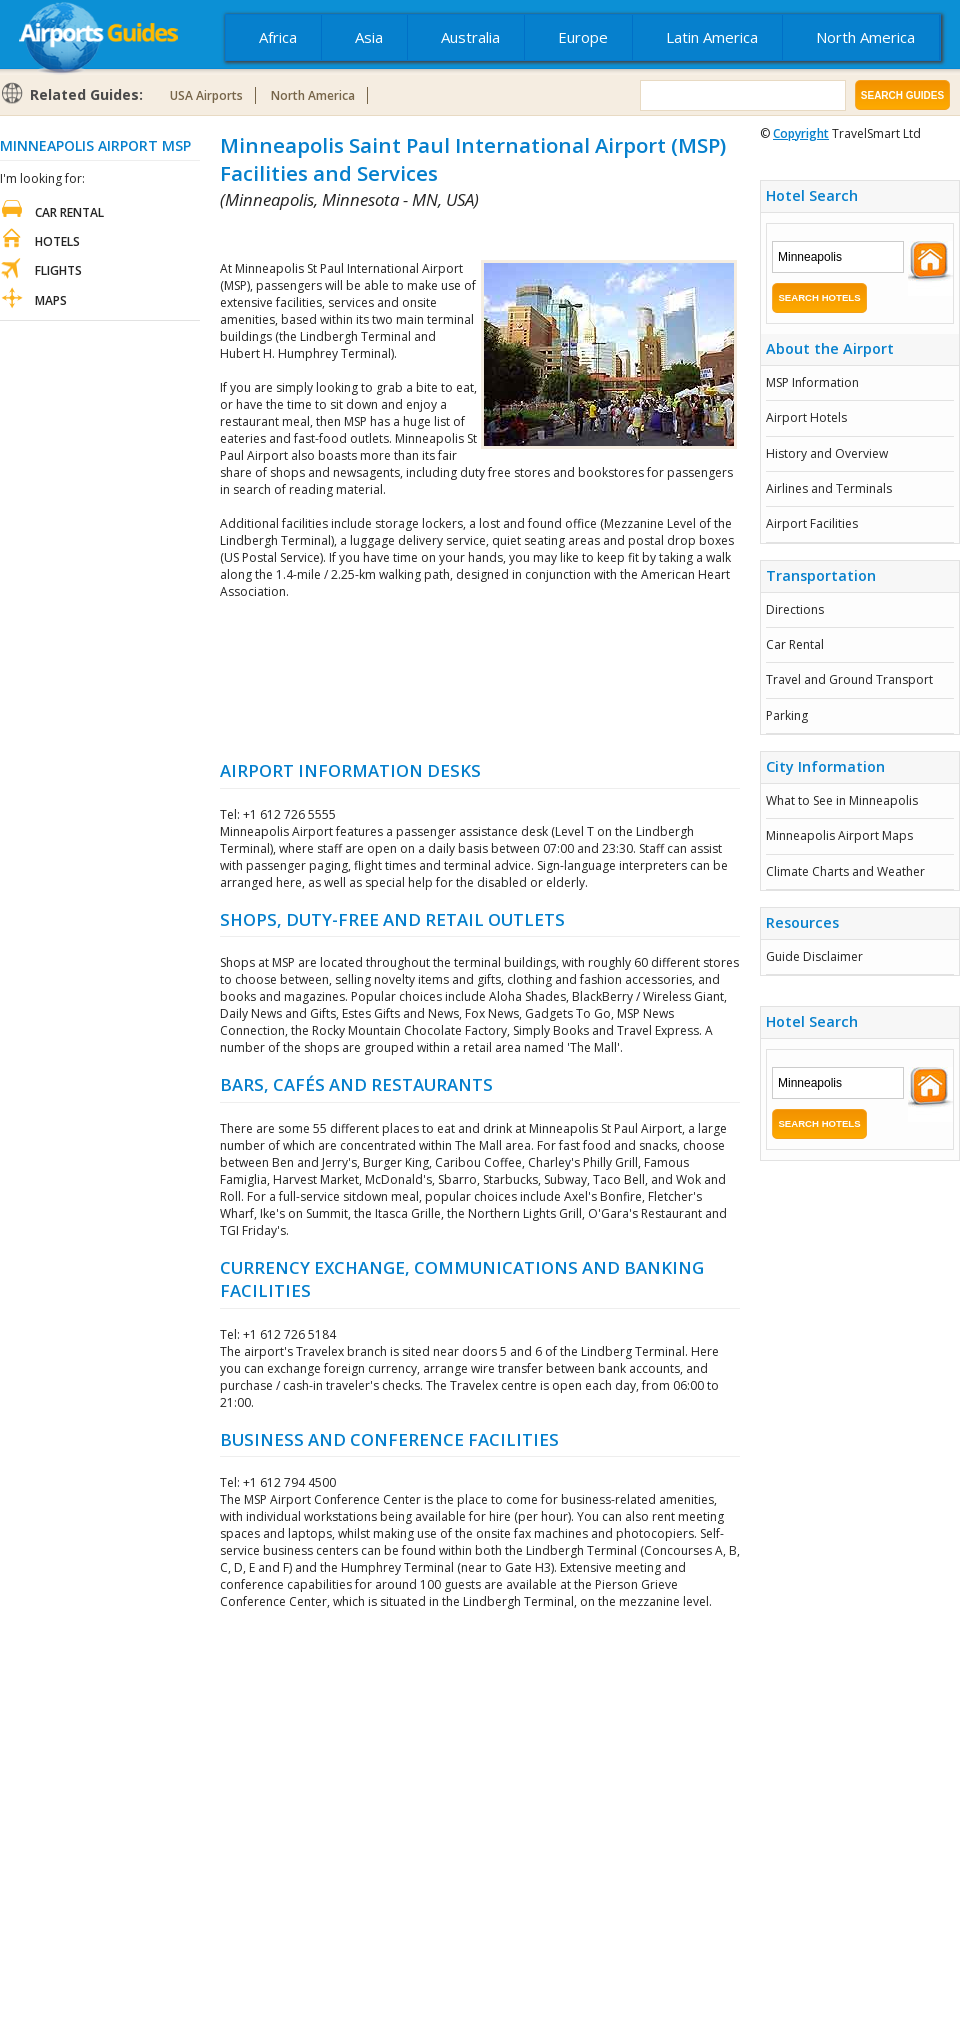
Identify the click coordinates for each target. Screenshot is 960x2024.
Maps (51, 300)
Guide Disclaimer (814, 956)
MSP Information (812, 382)
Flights (58, 270)
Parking (787, 715)
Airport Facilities (812, 523)
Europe (583, 37)
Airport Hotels (806, 417)
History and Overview (827, 453)
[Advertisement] (480, 679)
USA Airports (206, 95)
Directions (795, 609)
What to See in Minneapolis (842, 800)
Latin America (712, 37)
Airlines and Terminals (829, 488)
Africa (278, 37)
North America (865, 37)
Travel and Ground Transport (849, 679)
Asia (369, 37)
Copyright (801, 133)
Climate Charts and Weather (845, 871)
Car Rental (795, 644)
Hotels (57, 241)
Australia (470, 37)
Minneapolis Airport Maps (839, 835)
